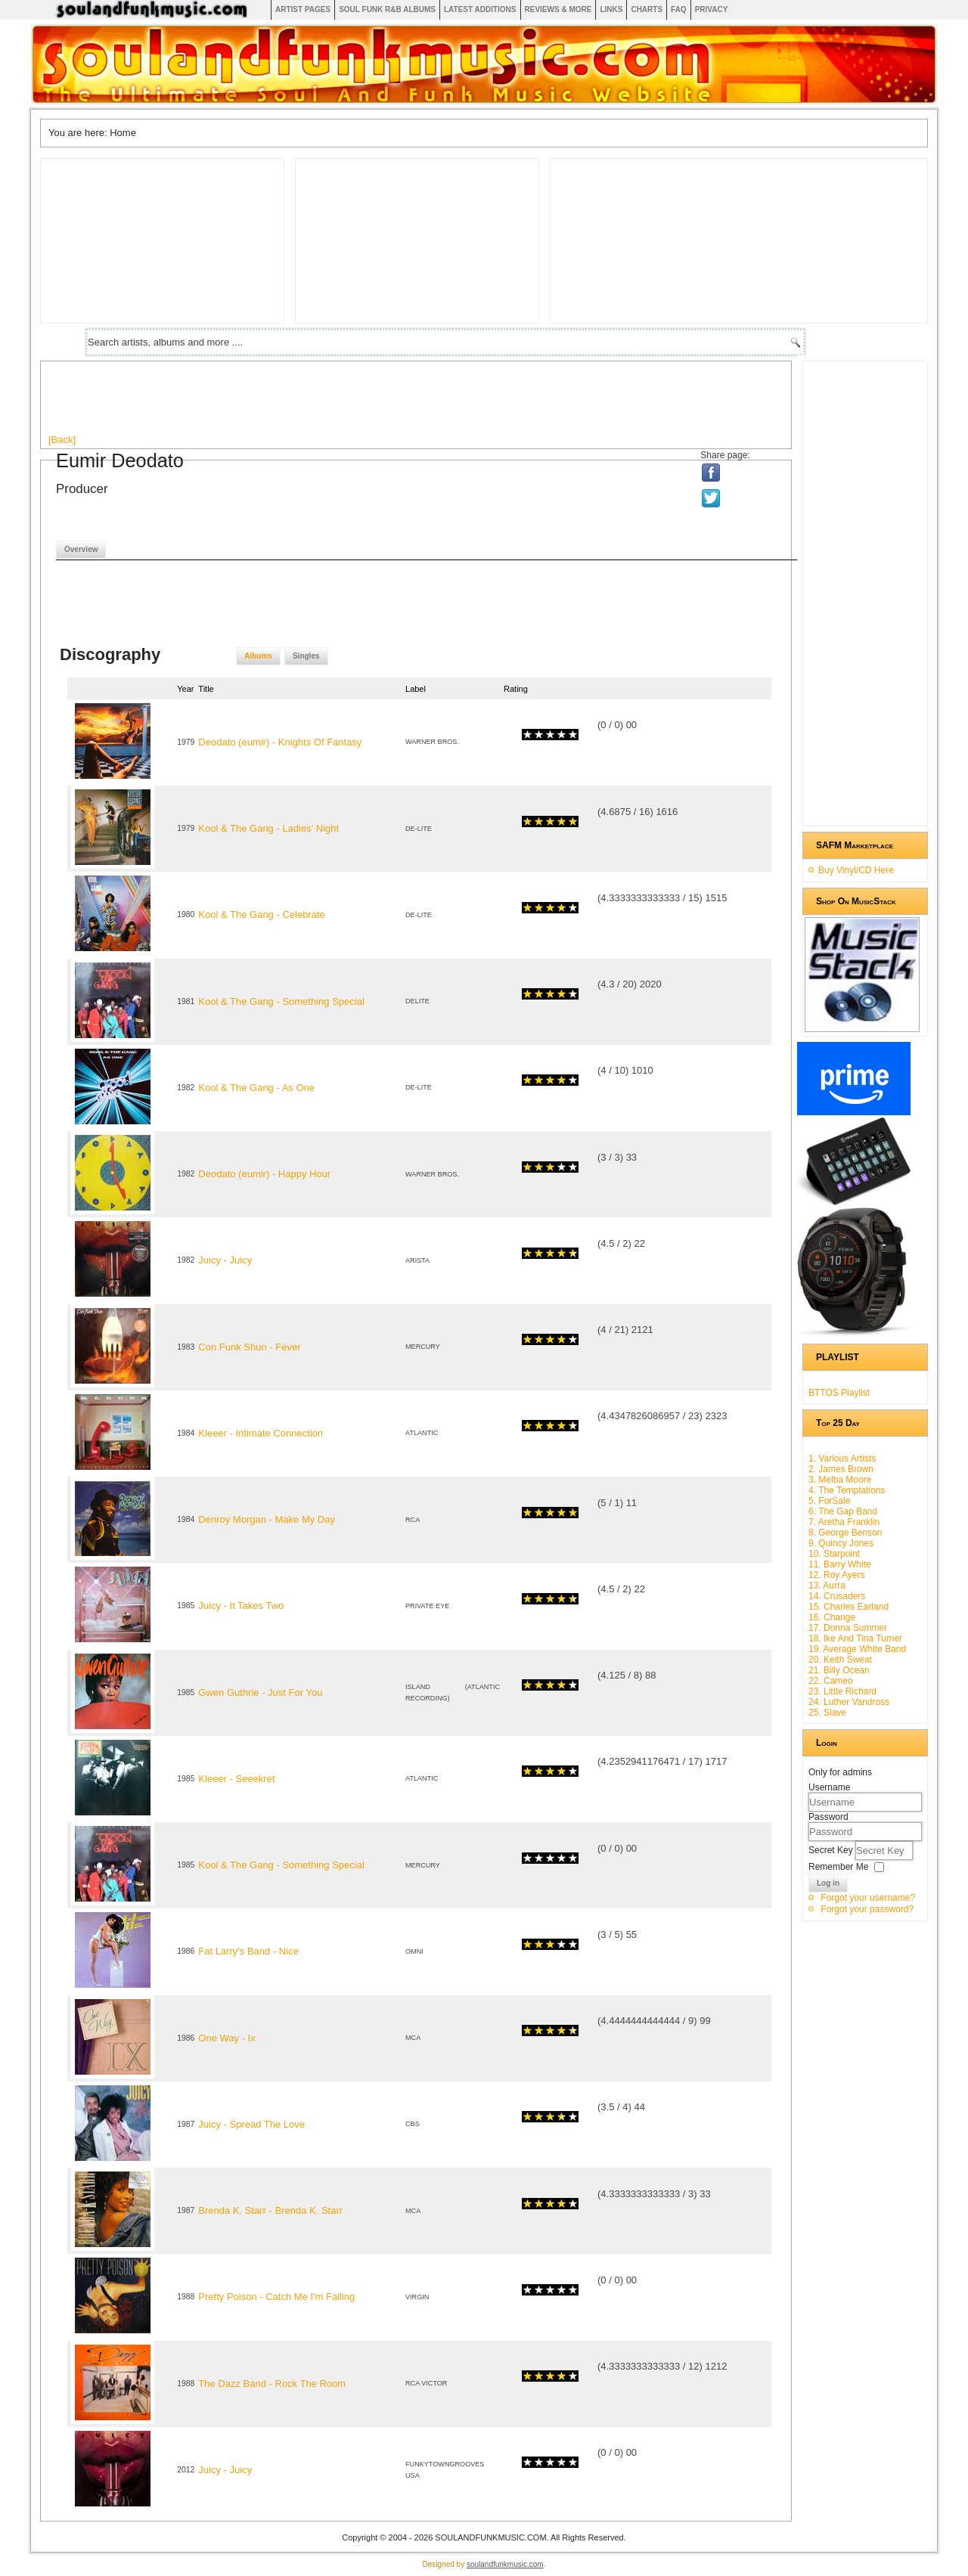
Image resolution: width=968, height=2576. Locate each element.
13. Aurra (826, 1585)
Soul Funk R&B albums (387, 9)
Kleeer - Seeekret (236, 1778)
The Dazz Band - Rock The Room (272, 2383)
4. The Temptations (847, 1490)
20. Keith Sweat (840, 1659)
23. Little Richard (842, 1691)
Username (829, 1787)
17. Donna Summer (847, 1628)
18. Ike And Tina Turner (855, 1638)
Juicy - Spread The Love (251, 2124)
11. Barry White (839, 1564)
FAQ (679, 9)
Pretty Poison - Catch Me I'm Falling (276, 2296)
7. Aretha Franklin (844, 1522)
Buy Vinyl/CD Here (856, 870)
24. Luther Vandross (848, 1702)
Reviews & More (558, 9)
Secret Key (831, 1850)
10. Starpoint (834, 1553)
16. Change (831, 1617)
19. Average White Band (857, 1649)
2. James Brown (840, 1469)
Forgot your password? (867, 1909)
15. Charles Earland (848, 1606)
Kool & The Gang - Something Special (281, 1001)
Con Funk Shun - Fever (249, 1347)
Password (828, 1817)
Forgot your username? (868, 1897)
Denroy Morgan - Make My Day (266, 1519)
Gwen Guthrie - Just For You (260, 1692)
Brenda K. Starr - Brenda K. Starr (270, 2210)
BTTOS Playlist (839, 1392)
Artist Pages (302, 9)
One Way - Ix (226, 2038)
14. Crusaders (836, 1596)
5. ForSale (829, 1501)
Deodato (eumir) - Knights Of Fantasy (279, 742)
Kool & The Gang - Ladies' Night (268, 828)
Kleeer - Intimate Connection (260, 1433)
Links (611, 9)
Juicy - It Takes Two (241, 1605)
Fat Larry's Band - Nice (248, 1951)
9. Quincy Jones (840, 1543)
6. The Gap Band (842, 1511)
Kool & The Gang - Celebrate (261, 914)
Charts (646, 9)
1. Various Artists (842, 1458)
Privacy (711, 9)
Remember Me (838, 1866)
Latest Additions (480, 9)
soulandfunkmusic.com (505, 2564)
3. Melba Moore (839, 1479)
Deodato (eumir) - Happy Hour (264, 1174)
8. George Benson (845, 1532)
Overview (81, 549)
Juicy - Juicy (225, 1260)
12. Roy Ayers (836, 1575)
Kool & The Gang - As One (256, 1087)
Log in (828, 1883)
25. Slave (827, 1712)
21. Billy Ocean (839, 1670)
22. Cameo (830, 1680)
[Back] (62, 439)
